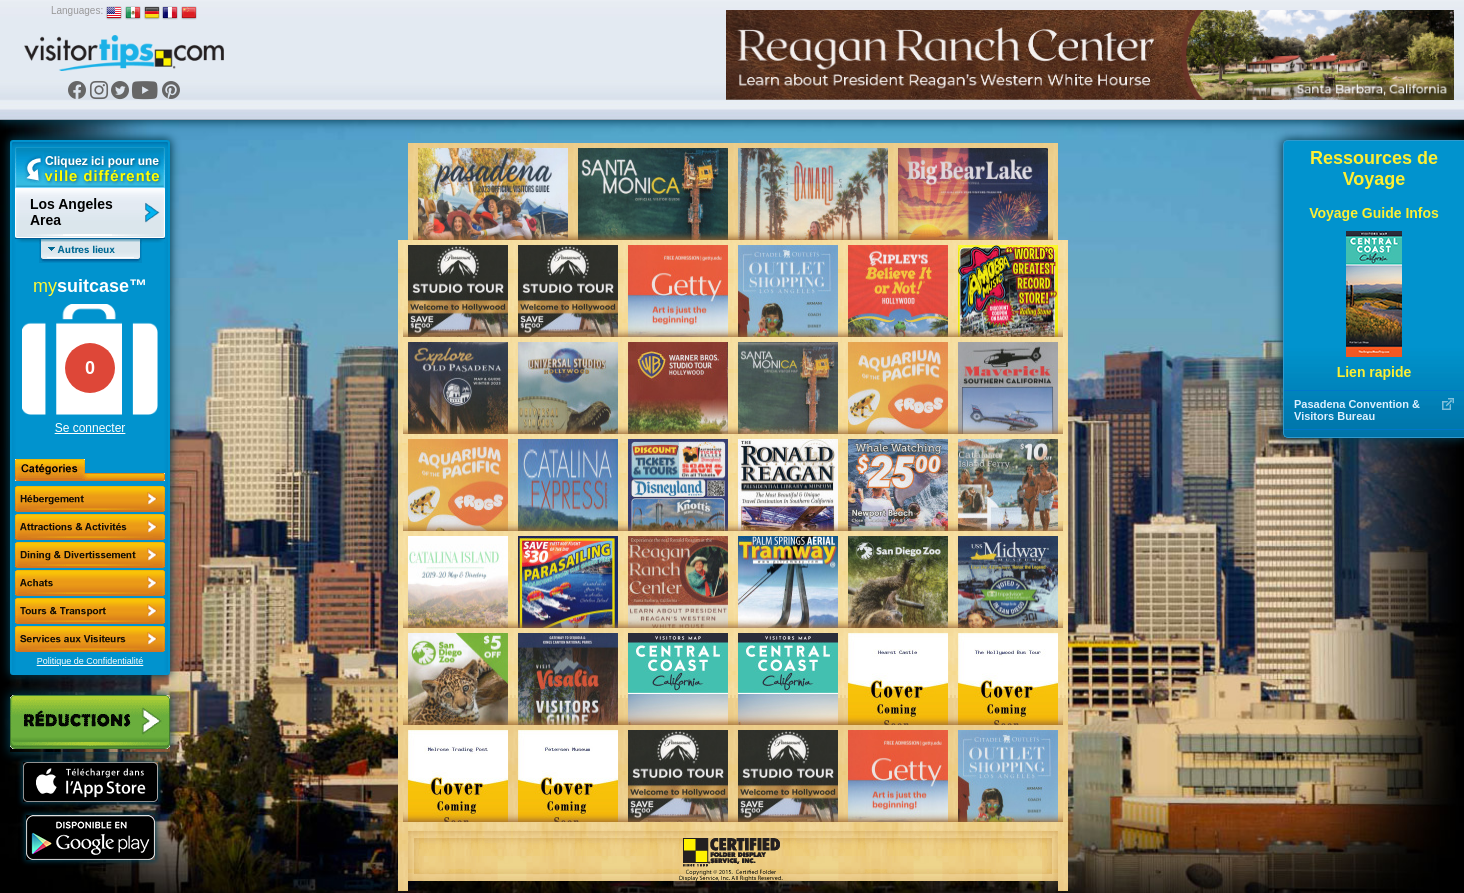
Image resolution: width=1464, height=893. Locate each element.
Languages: (77, 10)
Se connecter (90, 428)
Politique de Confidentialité (90, 661)
